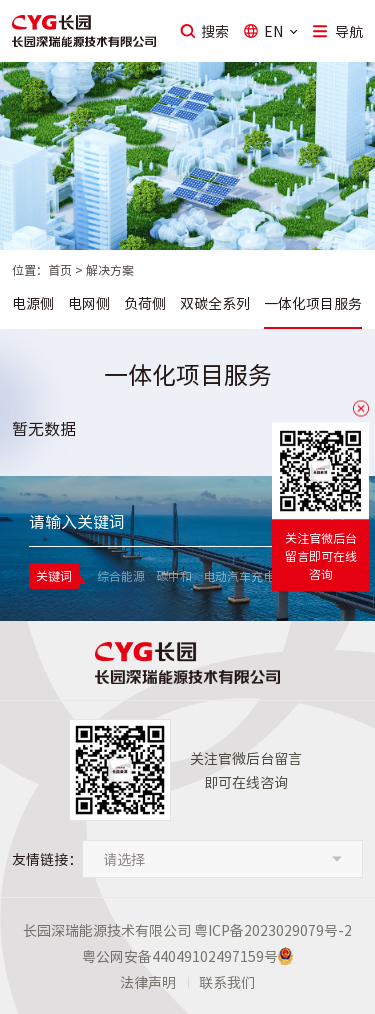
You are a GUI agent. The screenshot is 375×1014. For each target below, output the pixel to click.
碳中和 (174, 576)
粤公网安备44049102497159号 (180, 956)
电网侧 (89, 303)
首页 (60, 270)
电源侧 (33, 303)
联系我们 (227, 982)
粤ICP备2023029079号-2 (273, 930)
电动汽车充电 (239, 576)
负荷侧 (145, 303)
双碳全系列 (215, 303)
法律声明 (148, 982)
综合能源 (121, 576)
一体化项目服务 (313, 303)
